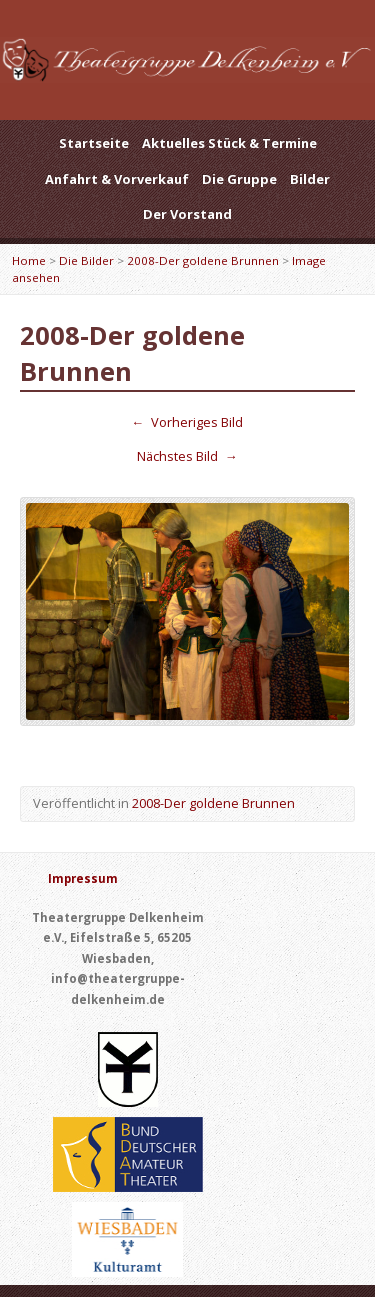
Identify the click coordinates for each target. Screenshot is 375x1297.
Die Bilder (86, 260)
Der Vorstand (187, 214)
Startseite (94, 143)
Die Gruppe (239, 179)
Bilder (310, 179)
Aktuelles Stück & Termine (229, 143)
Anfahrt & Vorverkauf (117, 179)
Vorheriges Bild (188, 422)
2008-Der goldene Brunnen (203, 260)
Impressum (83, 878)
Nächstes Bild (187, 456)
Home (29, 260)
